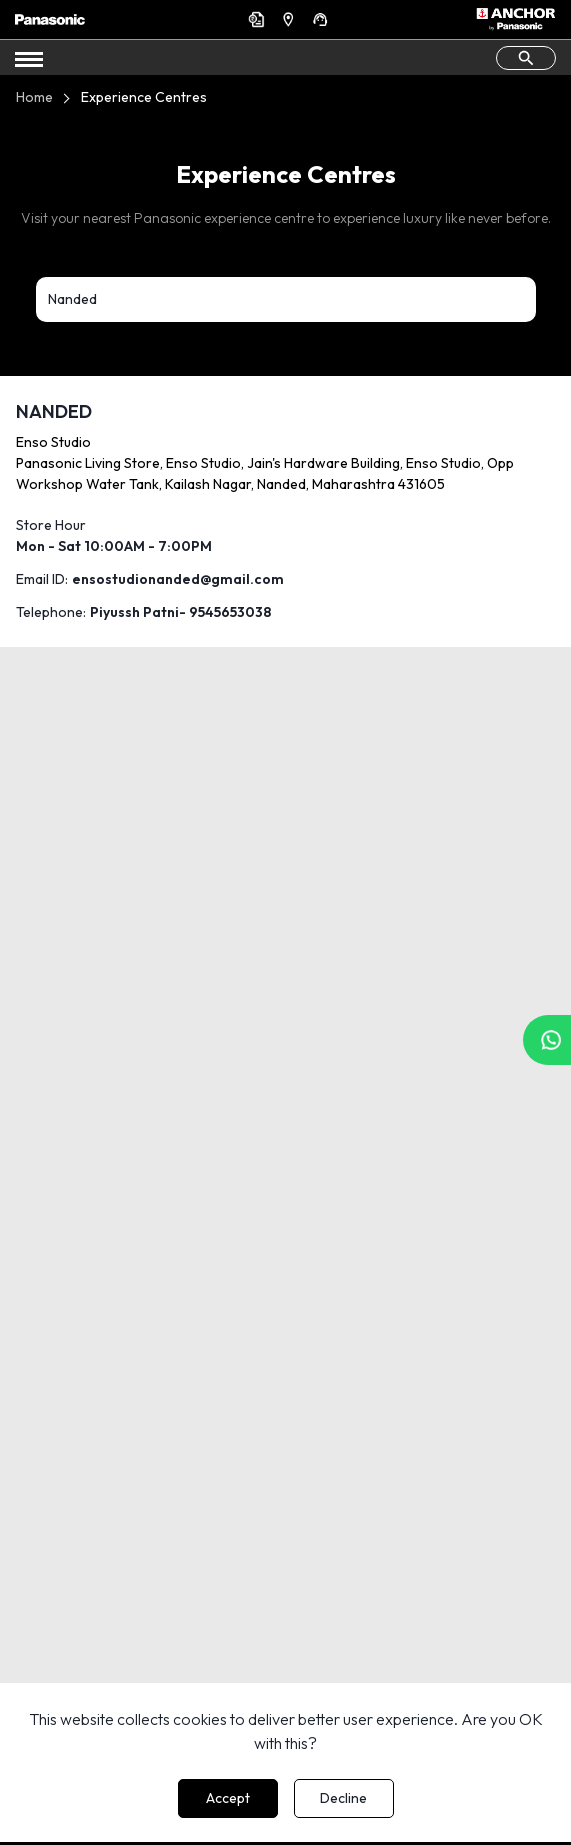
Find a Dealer (291, 19)
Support (323, 19)
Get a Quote (259, 19)
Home (34, 97)
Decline (343, 1798)
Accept (228, 1798)
